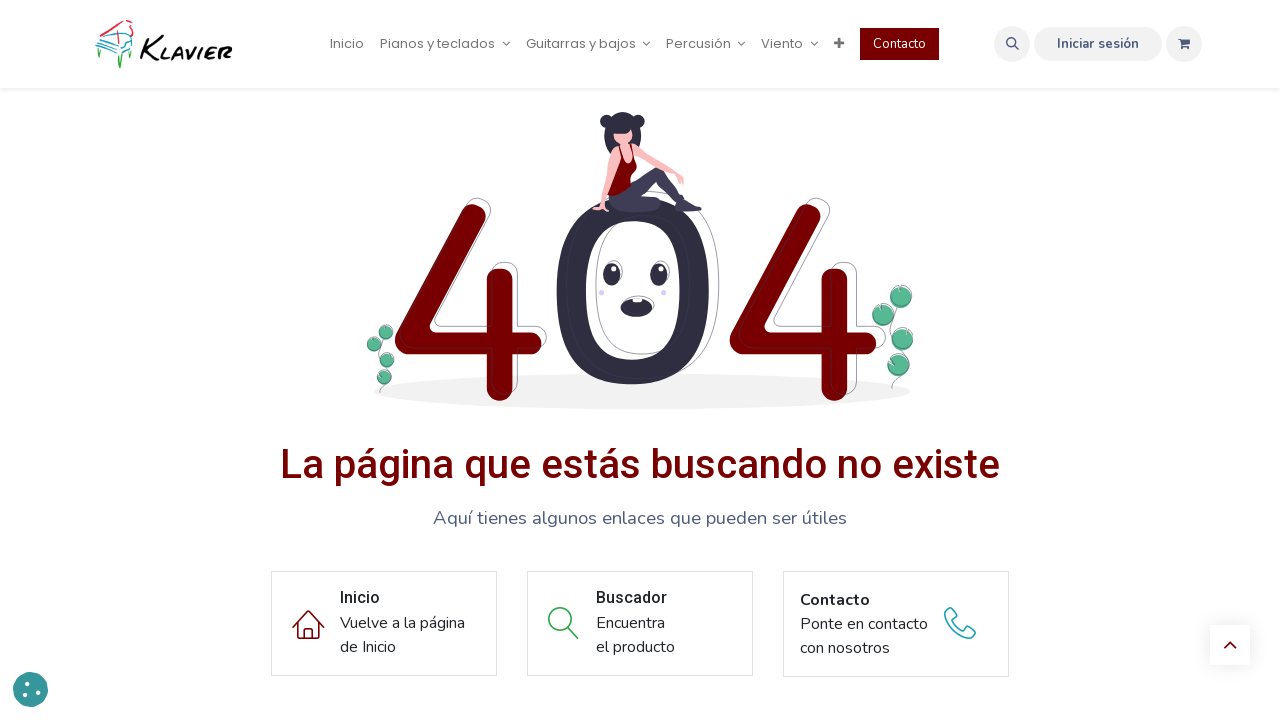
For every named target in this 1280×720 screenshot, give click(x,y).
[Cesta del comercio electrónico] (1184, 44)
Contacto (899, 44)
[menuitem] (347, 44)
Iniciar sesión (1098, 44)
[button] (1012, 44)
